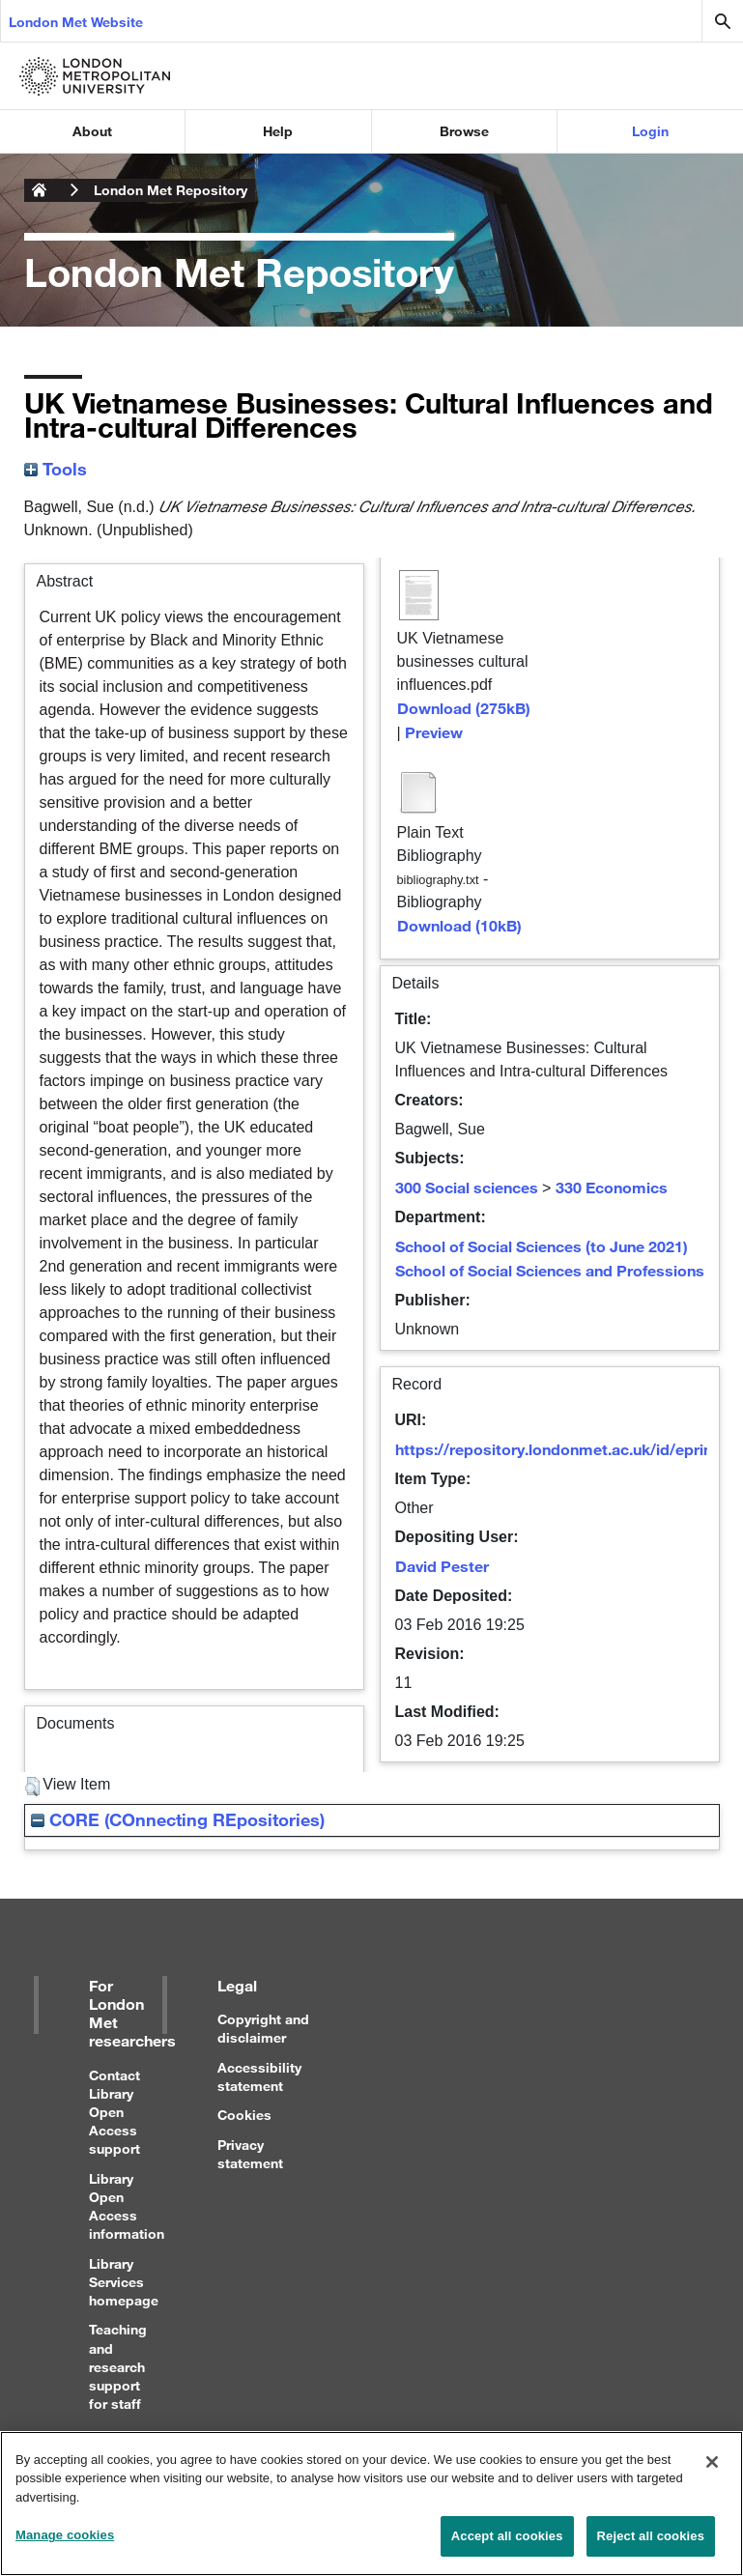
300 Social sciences (466, 1187)
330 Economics (612, 1187)
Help (278, 131)
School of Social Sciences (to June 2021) (541, 1246)
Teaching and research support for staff (118, 2366)
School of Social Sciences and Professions (549, 1270)
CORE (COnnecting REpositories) (178, 1819)
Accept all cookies (507, 2543)
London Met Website (76, 22)
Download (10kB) (459, 925)
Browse (464, 131)
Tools (55, 468)
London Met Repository (170, 190)
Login (650, 131)
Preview (434, 732)
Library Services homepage (123, 2281)
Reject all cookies (650, 2543)
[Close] (712, 2468)
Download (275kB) (463, 708)
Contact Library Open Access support (114, 2112)
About (92, 131)
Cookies (244, 2114)
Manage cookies (64, 2542)
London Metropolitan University (39, 190)
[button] (32, 1786)
